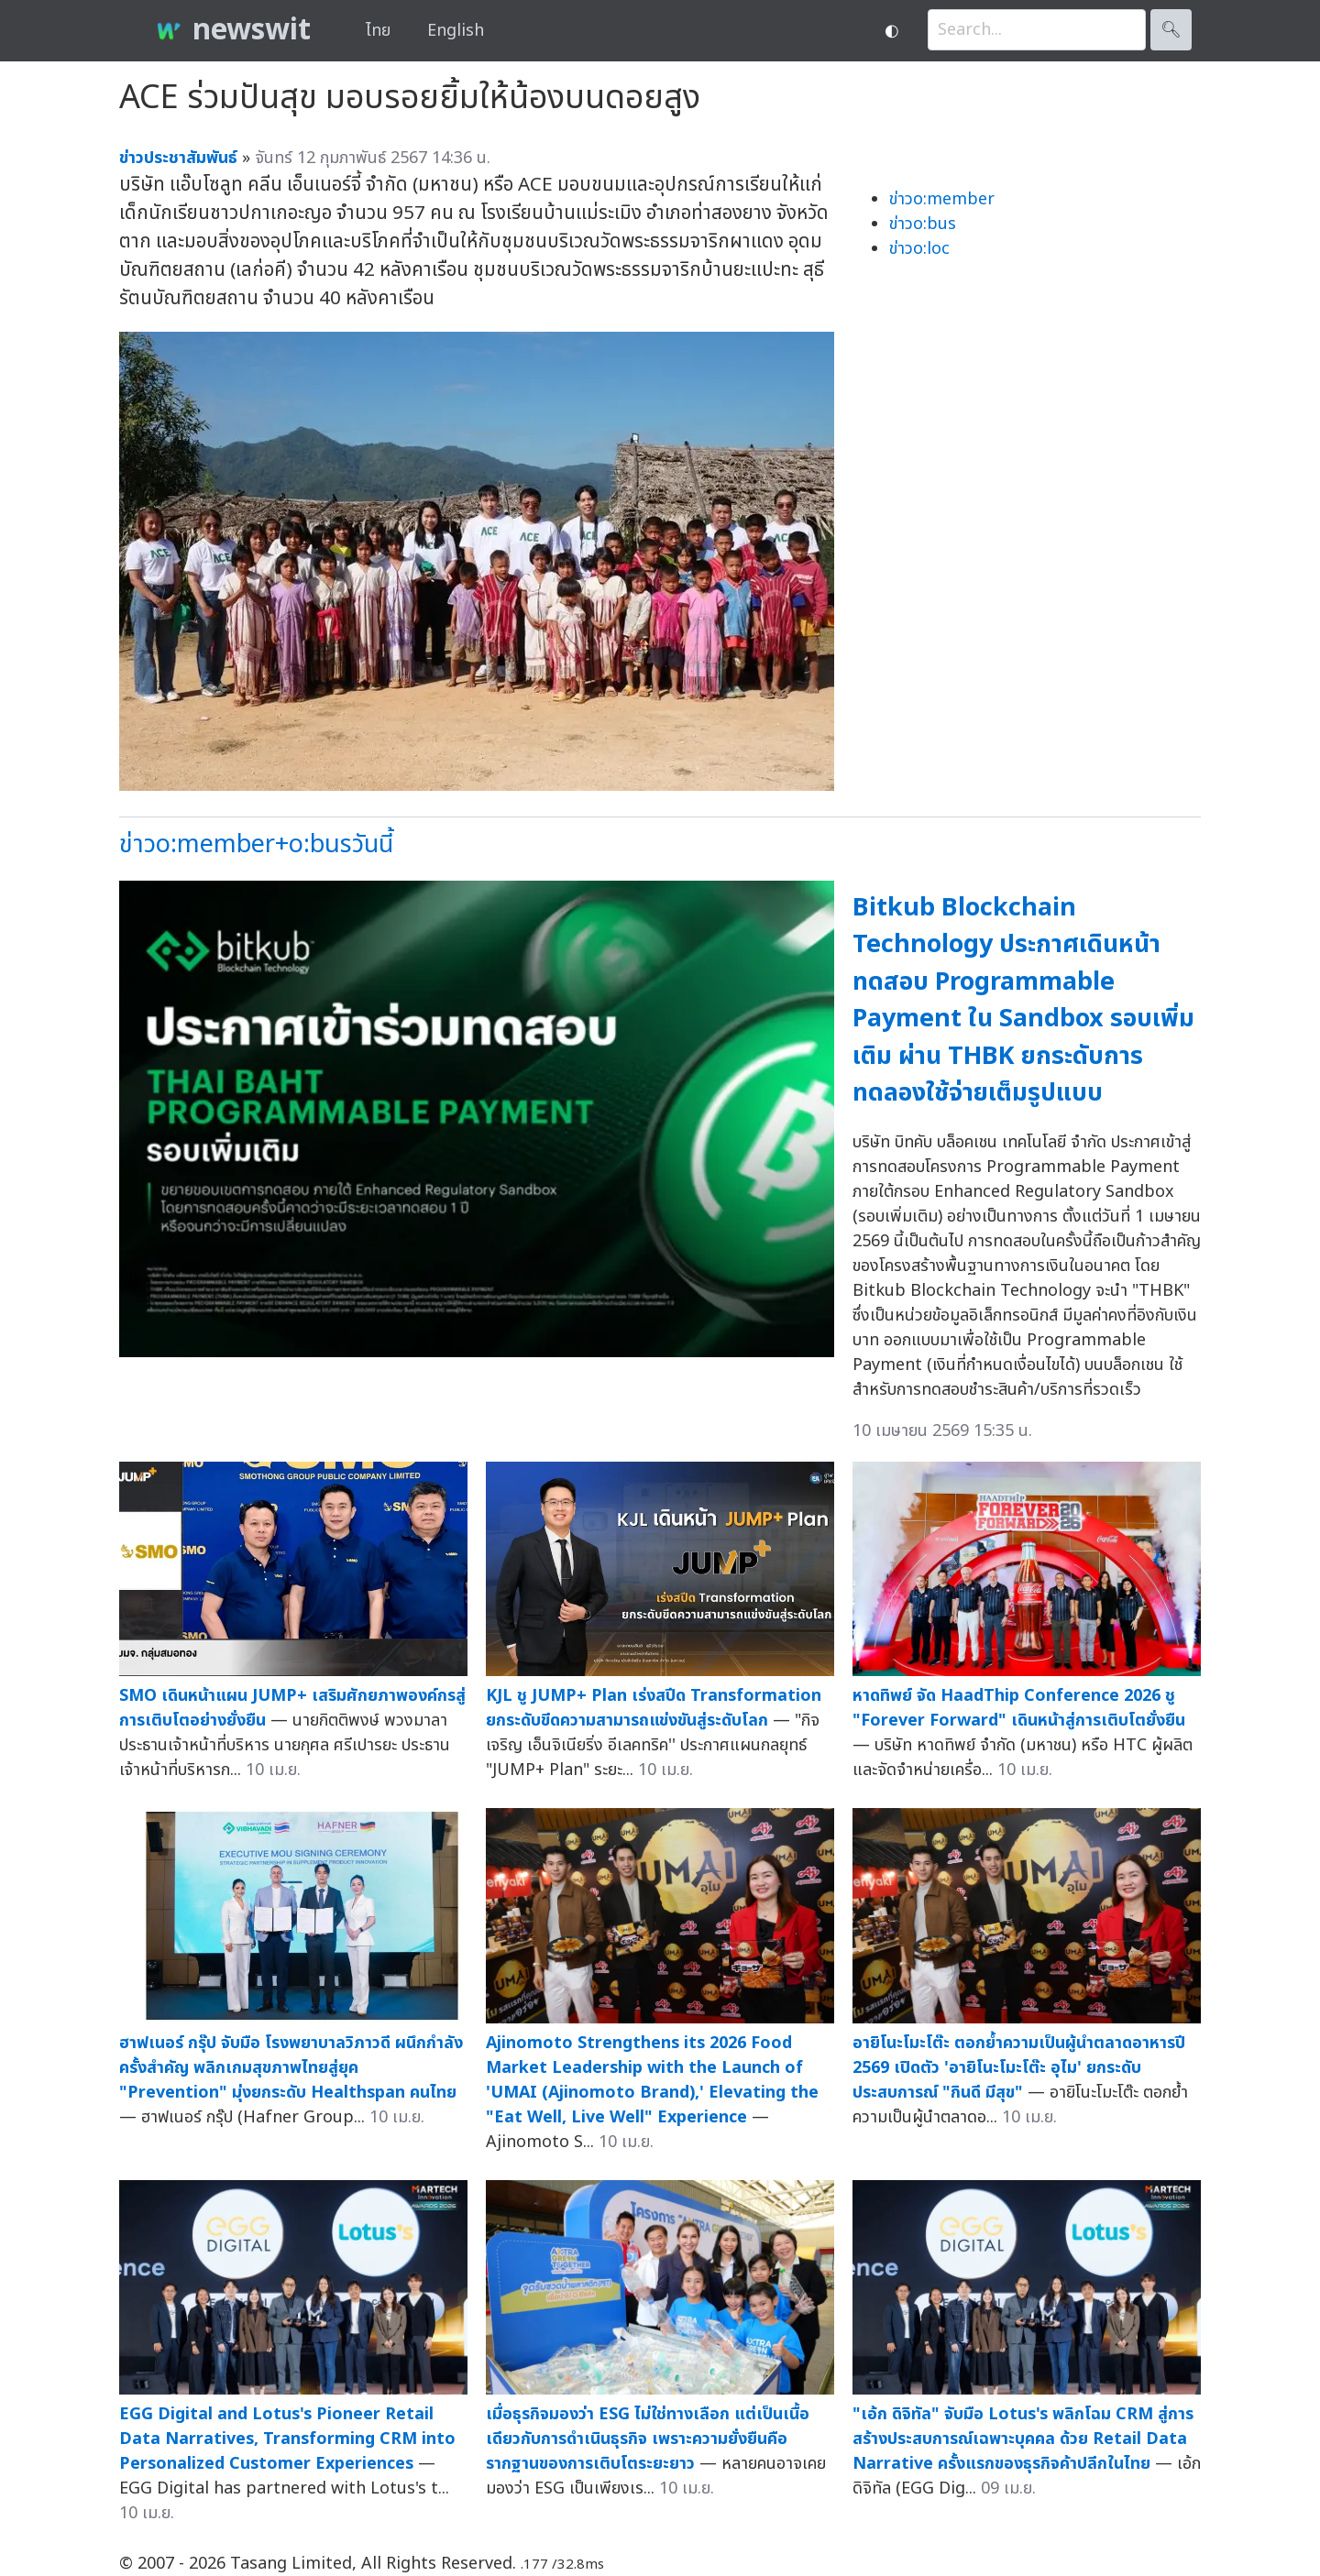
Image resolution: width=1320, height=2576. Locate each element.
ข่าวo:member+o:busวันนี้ (256, 844)
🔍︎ (1171, 29)
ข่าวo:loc (919, 248)
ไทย (378, 30)
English (455, 30)
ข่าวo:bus (922, 224)
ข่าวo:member (942, 199)
